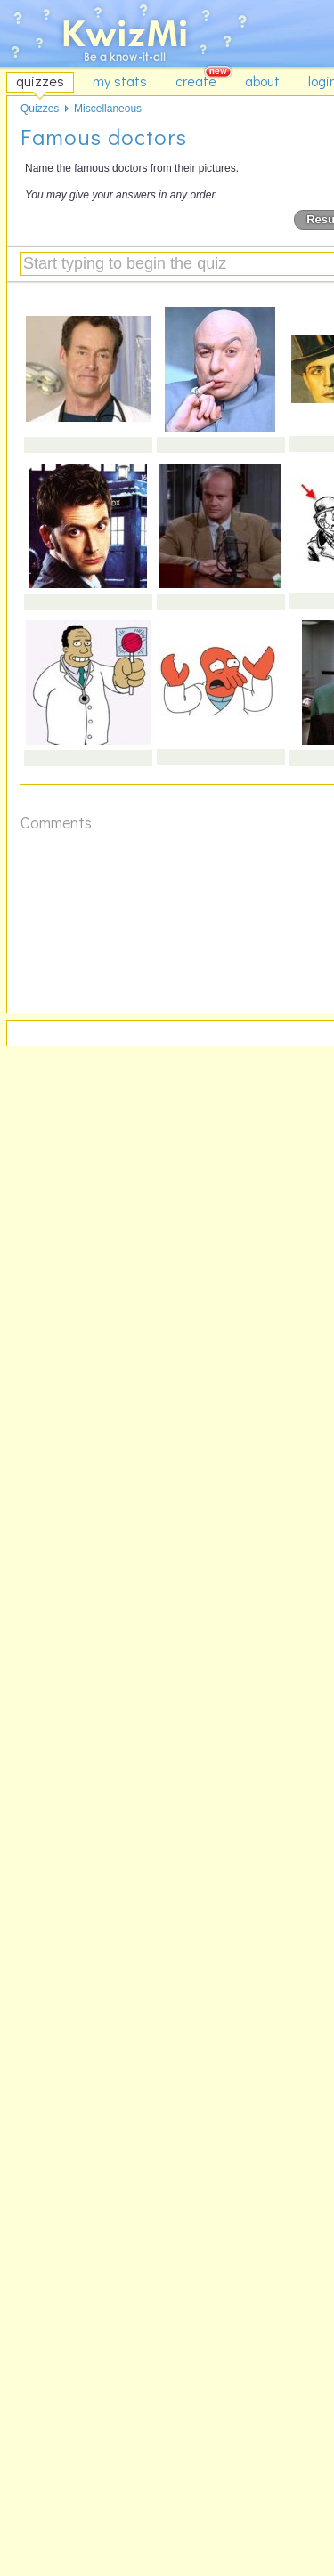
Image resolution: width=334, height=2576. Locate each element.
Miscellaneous (108, 108)
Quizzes (39, 108)
